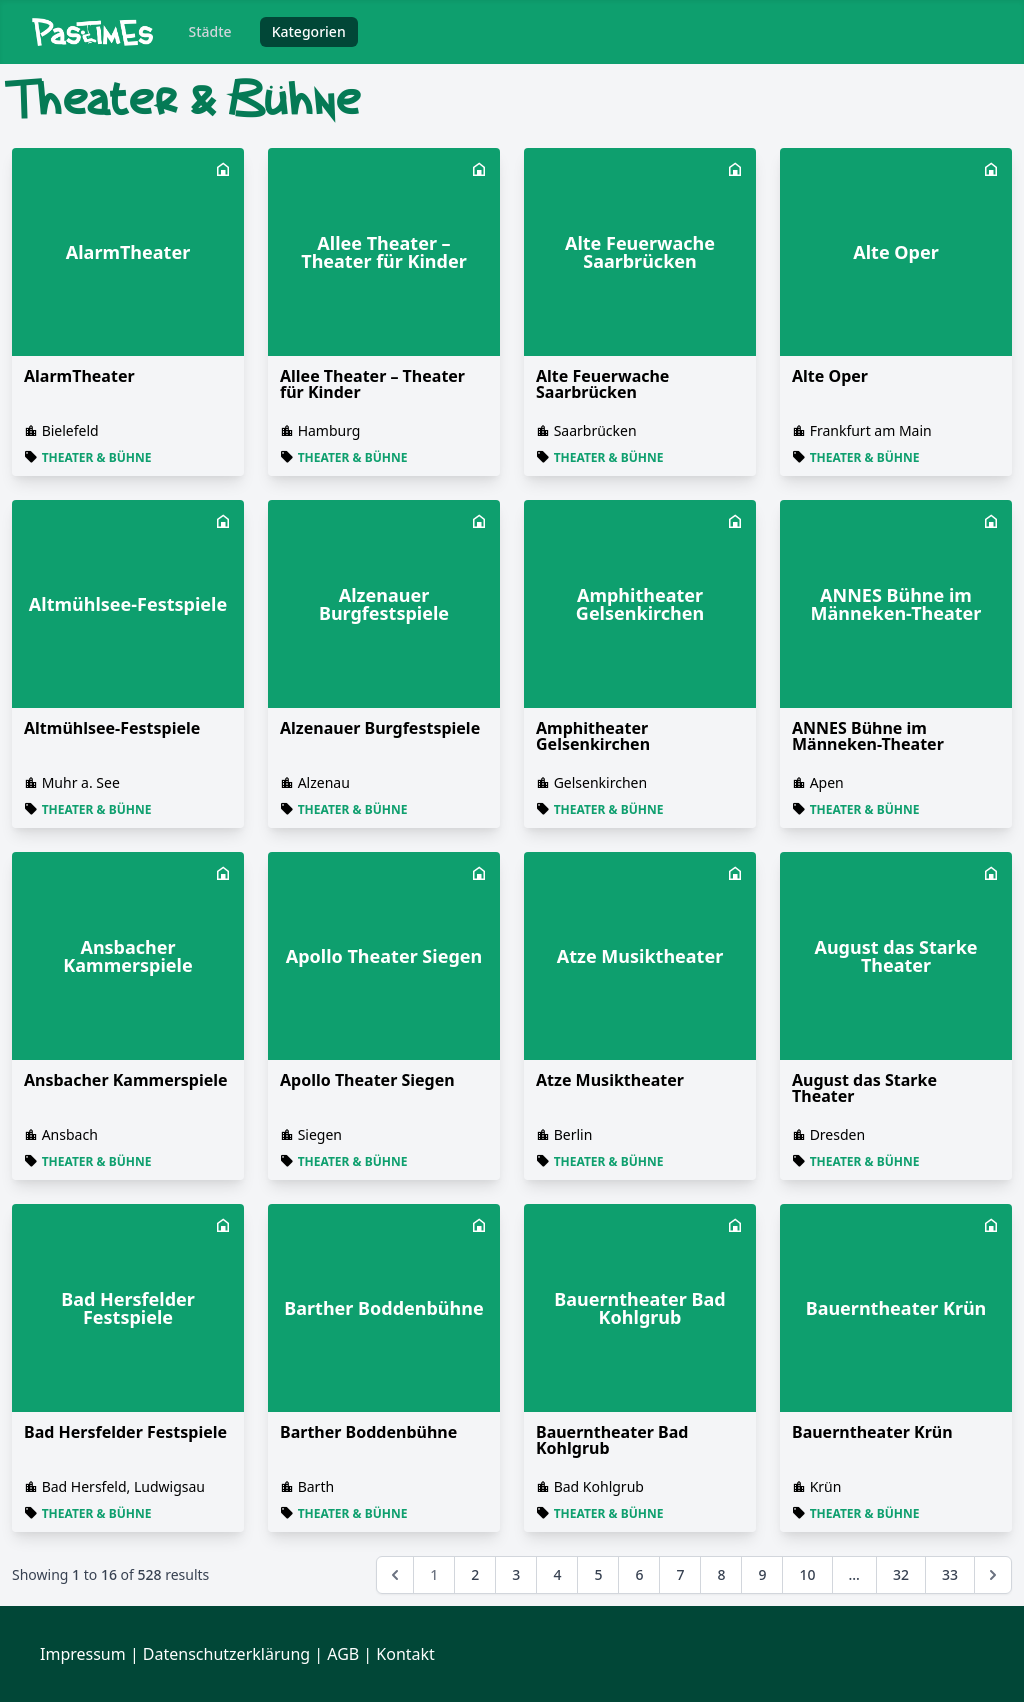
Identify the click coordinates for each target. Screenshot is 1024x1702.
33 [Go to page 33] (950, 1574)
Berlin (573, 1134)
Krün (826, 1486)
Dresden (837, 1134)
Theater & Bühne (97, 457)
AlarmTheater (79, 376)
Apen (827, 782)
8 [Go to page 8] (721, 1574)
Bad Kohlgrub (599, 1486)
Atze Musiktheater (610, 1080)
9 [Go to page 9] (762, 1574)
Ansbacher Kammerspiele (126, 1080)
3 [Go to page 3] (516, 1574)
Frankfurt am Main (871, 430)
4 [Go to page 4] (557, 1574)
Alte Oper (830, 376)
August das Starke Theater (864, 1088)
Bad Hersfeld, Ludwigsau (123, 1486)
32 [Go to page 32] (901, 1574)
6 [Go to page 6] (639, 1574)
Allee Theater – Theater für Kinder (372, 384)
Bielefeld (70, 430)
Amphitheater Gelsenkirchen (593, 736)
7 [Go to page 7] (680, 1574)
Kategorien (309, 31)
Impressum (83, 1654)
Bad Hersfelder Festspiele (125, 1432)
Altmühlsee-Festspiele (112, 728)
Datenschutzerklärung (226, 1654)
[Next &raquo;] (993, 1575)
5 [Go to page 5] (598, 1574)
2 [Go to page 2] (475, 1574)
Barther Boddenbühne (368, 1432)
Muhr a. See (81, 782)
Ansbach (70, 1134)
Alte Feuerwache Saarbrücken (602, 384)
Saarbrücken (595, 430)
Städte (210, 31)
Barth (316, 1486)
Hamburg (329, 430)
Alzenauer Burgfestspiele (380, 728)
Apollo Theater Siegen (367, 1080)
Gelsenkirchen (600, 782)
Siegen (320, 1134)
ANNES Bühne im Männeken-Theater (868, 736)
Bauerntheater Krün (872, 1432)
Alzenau (324, 782)
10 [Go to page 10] (807, 1574)
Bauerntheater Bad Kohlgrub (612, 1440)
